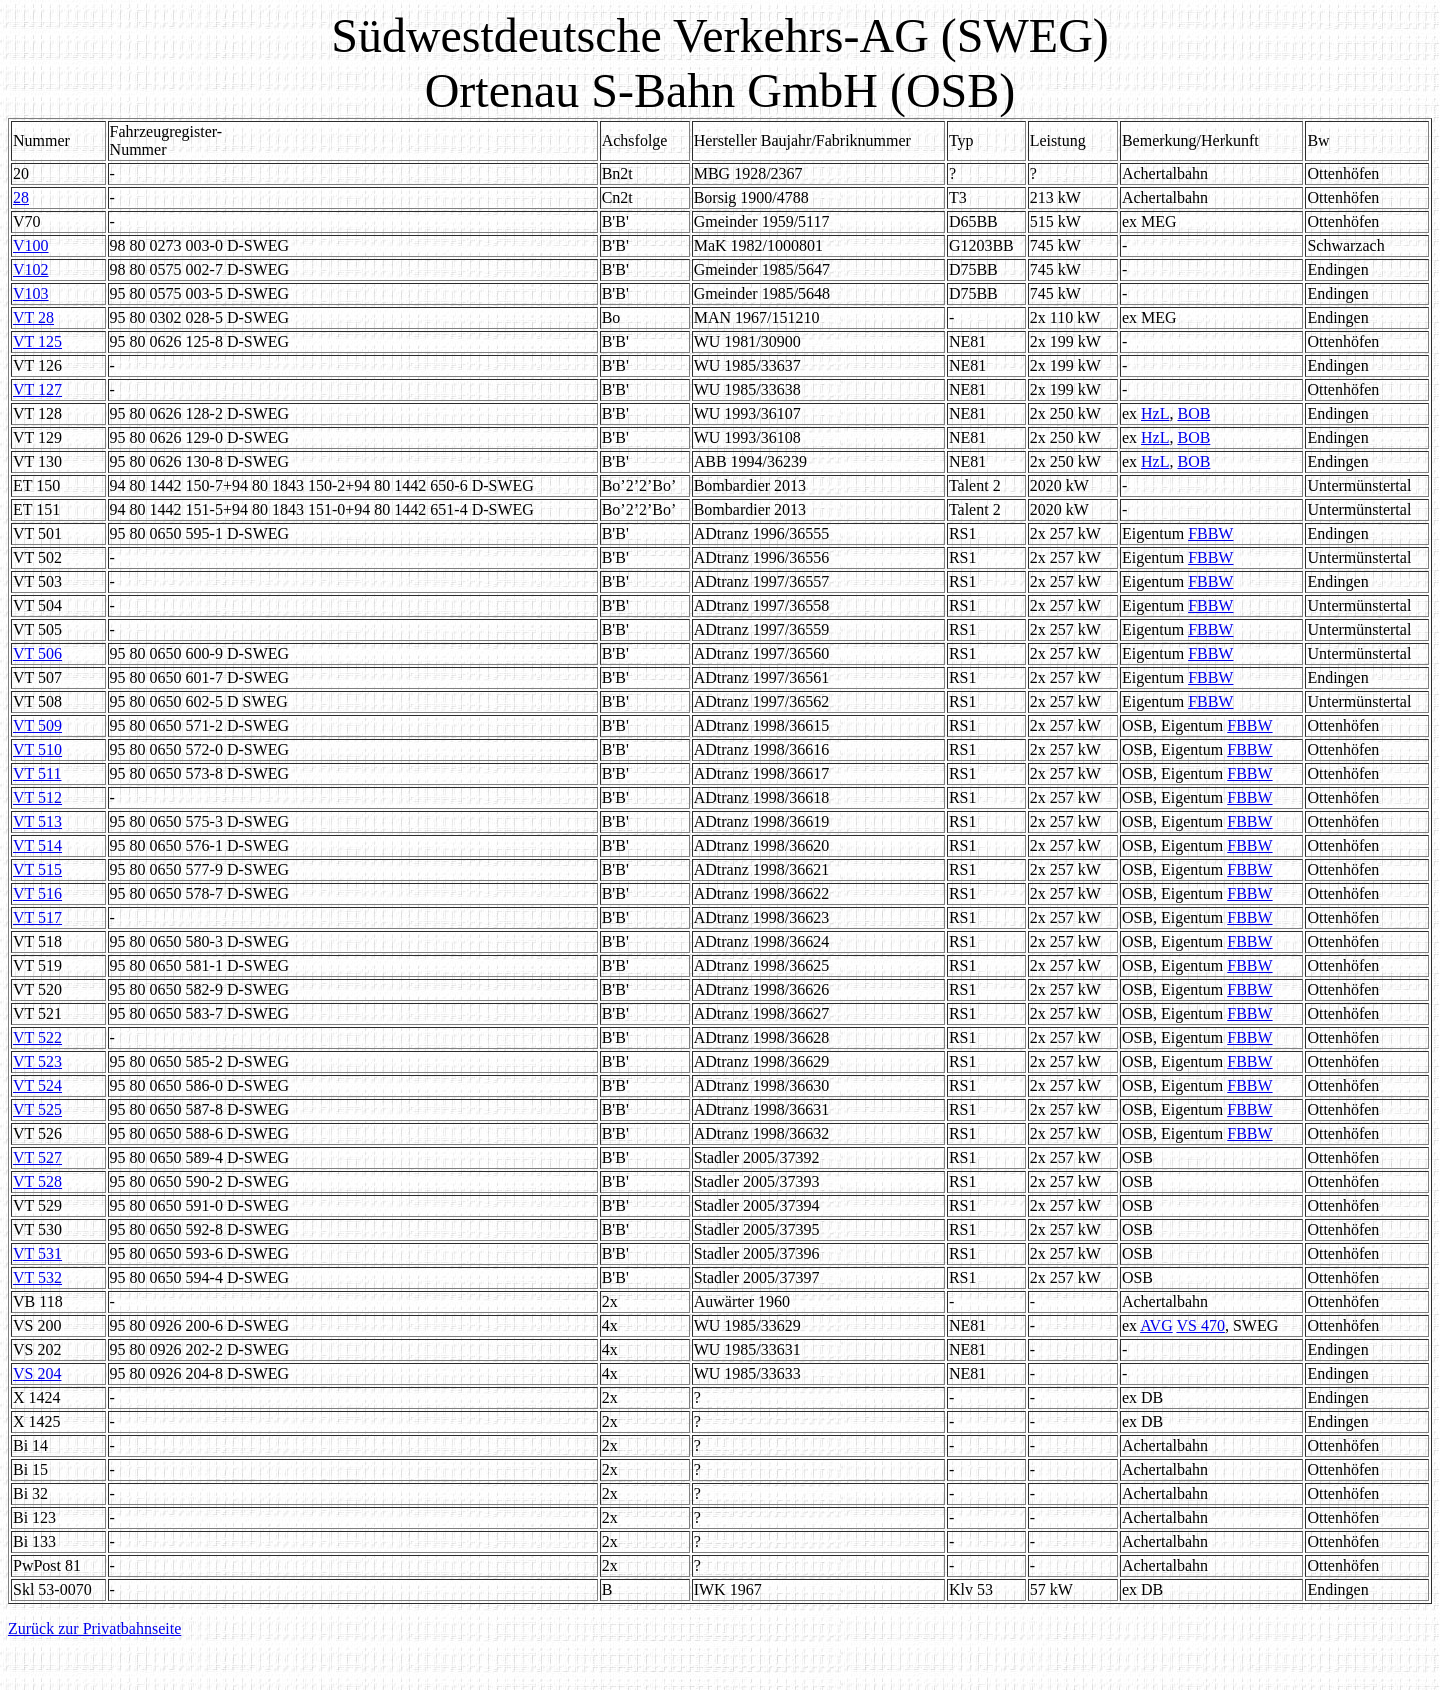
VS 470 (1200, 1325)
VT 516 (37, 893)
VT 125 (37, 341)
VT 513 (37, 821)
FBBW (1210, 533)
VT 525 (37, 1109)
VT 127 (37, 389)
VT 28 (33, 317)
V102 (31, 269)
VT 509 (37, 725)
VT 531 (37, 1253)
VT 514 (37, 845)
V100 (31, 245)
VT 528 (37, 1181)
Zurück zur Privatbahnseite (94, 1628)
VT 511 (37, 773)
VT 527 (37, 1157)
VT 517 (37, 917)
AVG (1156, 1325)
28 (21, 197)
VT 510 (37, 749)
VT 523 (37, 1061)
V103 (31, 293)
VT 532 (37, 1277)
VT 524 (37, 1085)
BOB (1193, 413)
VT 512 (37, 797)
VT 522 (37, 1037)
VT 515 (37, 869)
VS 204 (37, 1373)
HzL (1155, 413)
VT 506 (37, 653)
